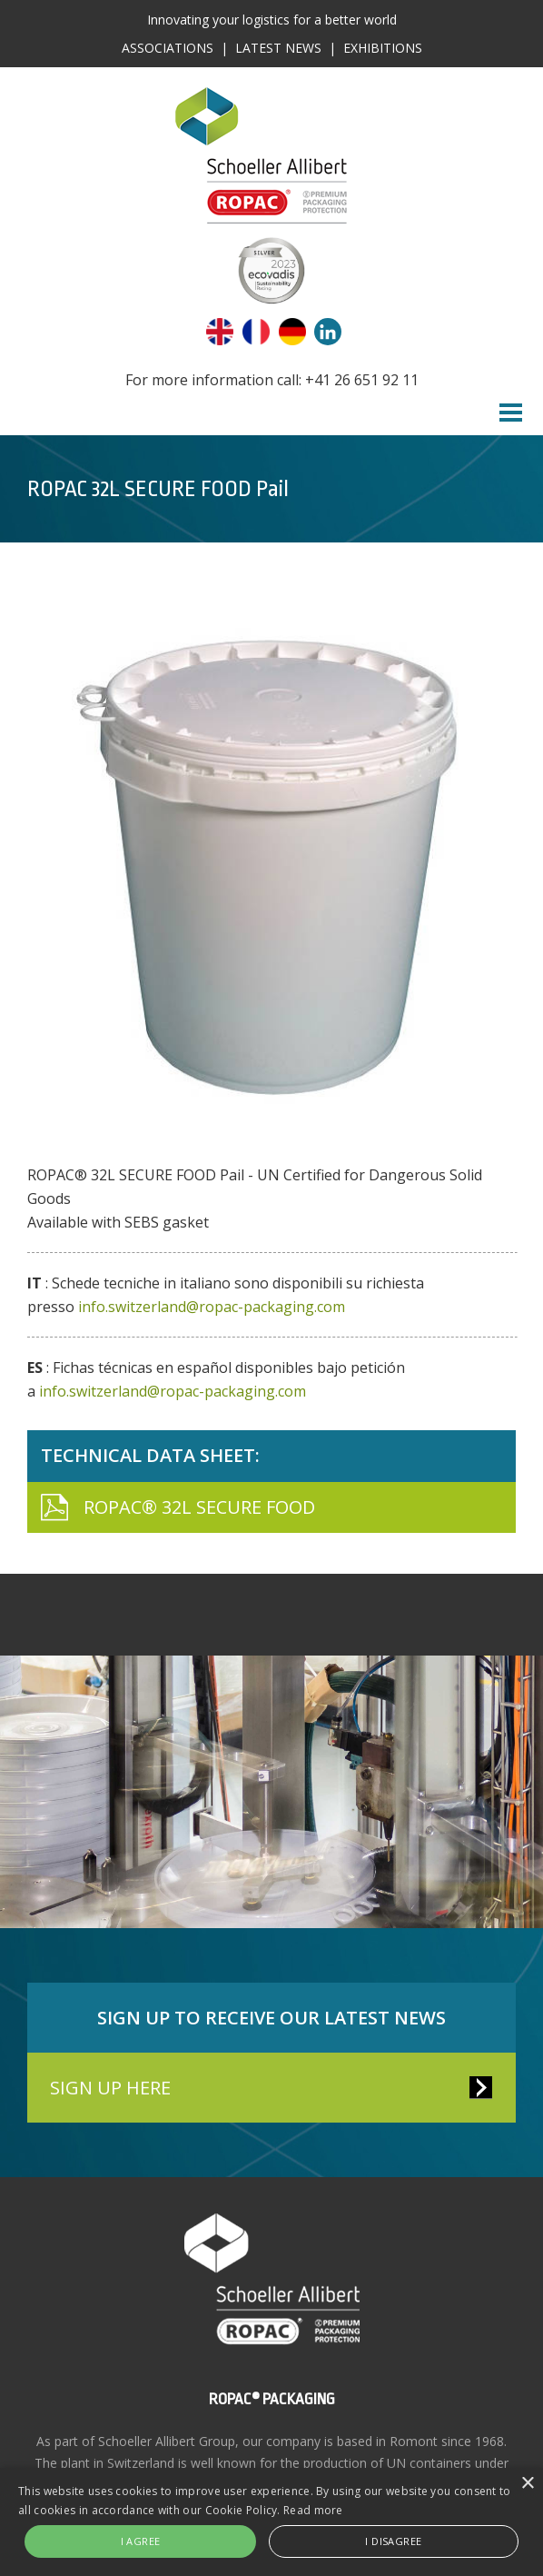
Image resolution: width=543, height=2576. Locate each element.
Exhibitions (382, 47)
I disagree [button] (393, 2541)
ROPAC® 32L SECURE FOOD (199, 1507)
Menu (511, 412)
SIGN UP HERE (110, 2087)
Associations (167, 47)
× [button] (527, 2484)
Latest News (278, 47)
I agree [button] (141, 2541)
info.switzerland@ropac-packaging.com (211, 1307)
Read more (313, 2510)
